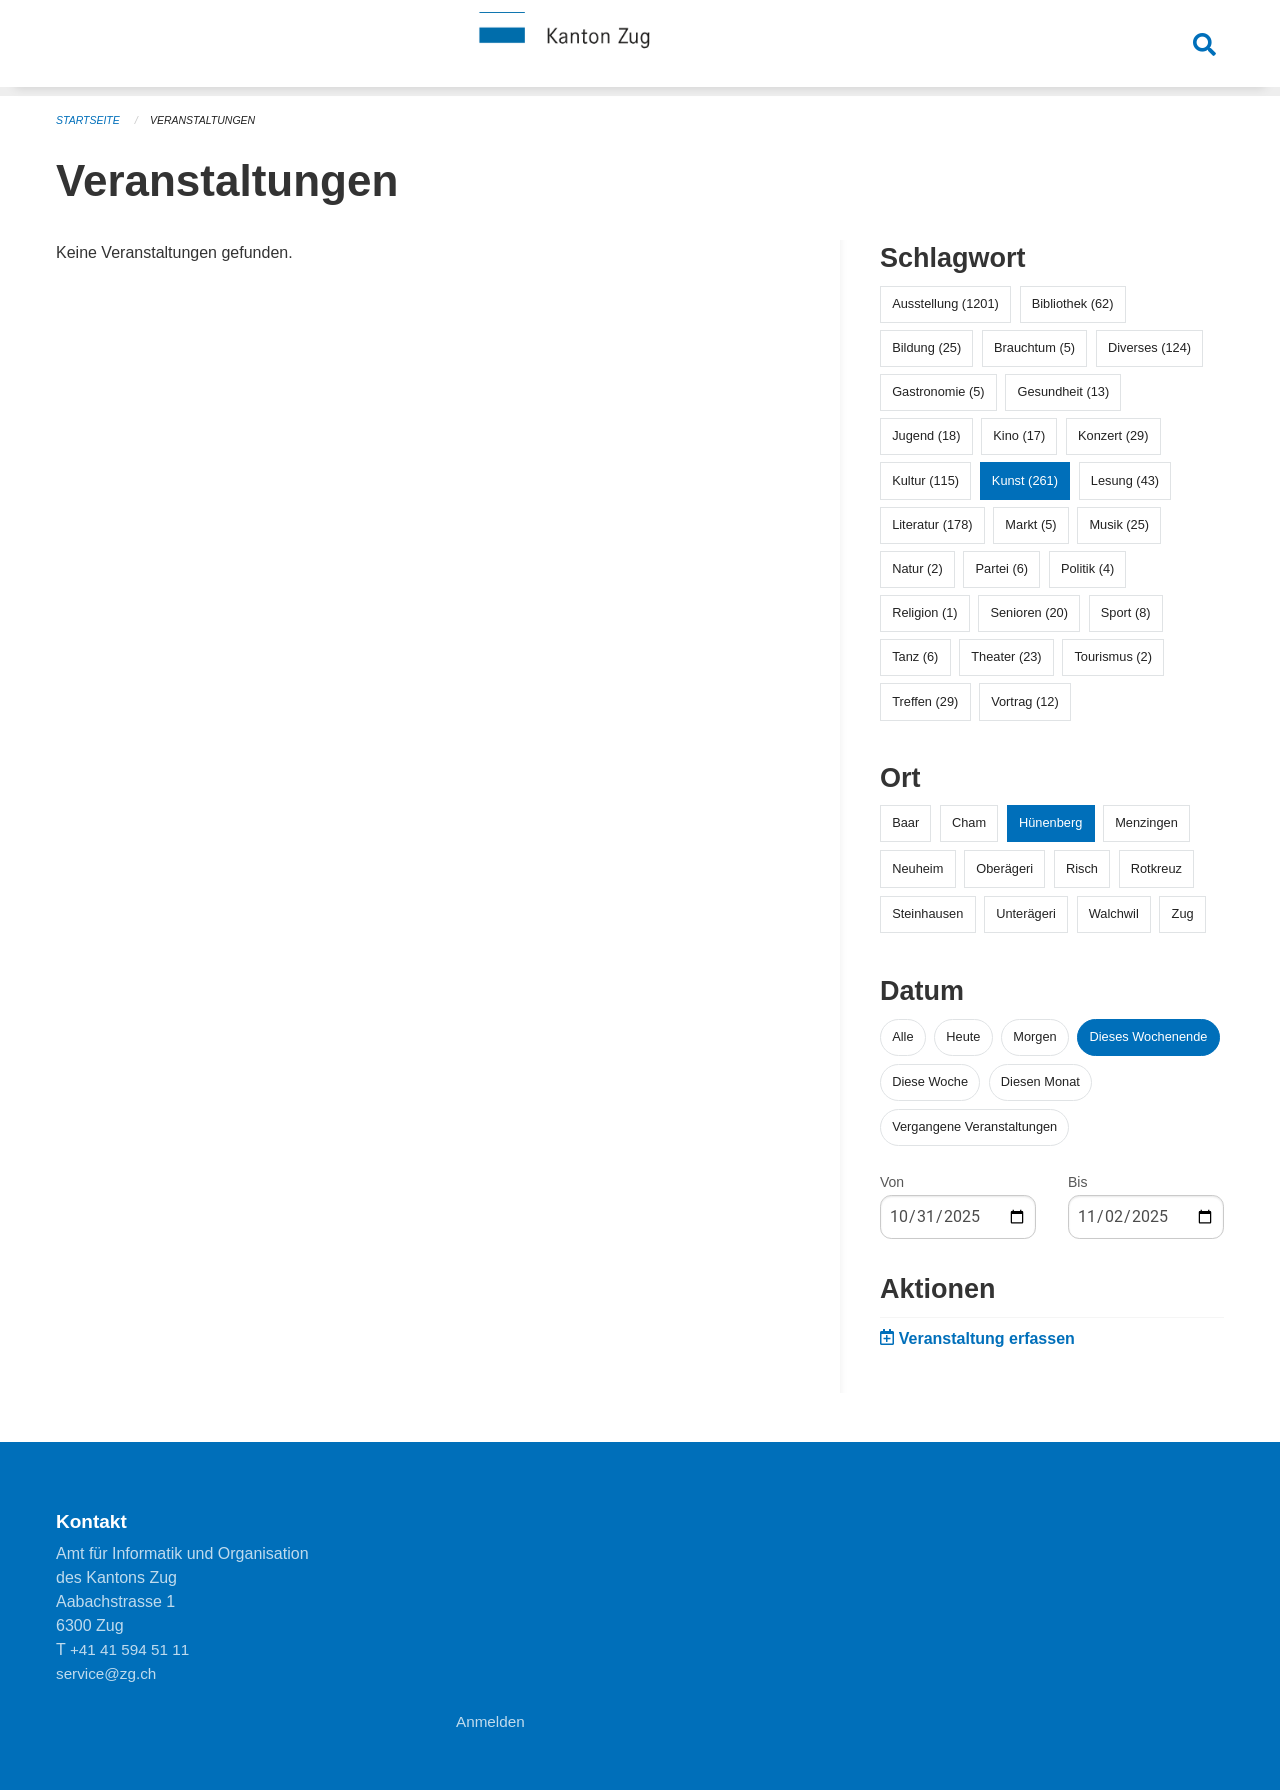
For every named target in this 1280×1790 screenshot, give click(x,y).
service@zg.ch (108, 1673)
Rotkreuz (1156, 868)
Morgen (1034, 1036)
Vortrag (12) (1025, 701)
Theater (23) (1006, 656)
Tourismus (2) (1113, 656)
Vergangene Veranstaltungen (974, 1126)
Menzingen (1146, 822)
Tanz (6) (915, 656)
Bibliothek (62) (1073, 303)
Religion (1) (924, 612)
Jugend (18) (926, 435)
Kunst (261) (1025, 480)
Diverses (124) (1149, 347)
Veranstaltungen (208, 120)
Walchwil (1114, 913)
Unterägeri (1026, 913)
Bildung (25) (926, 347)
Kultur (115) (925, 480)
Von (892, 1182)
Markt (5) (1030, 524)
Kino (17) (1019, 435)
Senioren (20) (1029, 612)
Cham (969, 822)
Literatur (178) (932, 524)
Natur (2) (917, 568)
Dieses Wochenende (1149, 1036)
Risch (1082, 868)
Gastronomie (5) (938, 391)
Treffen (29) (925, 701)
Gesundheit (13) (1063, 391)
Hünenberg (1050, 822)
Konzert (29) (1113, 435)
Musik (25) (1119, 524)
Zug (1183, 913)
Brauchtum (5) (1034, 347)
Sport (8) (1126, 612)
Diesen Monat (1040, 1081)
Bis (1077, 1182)
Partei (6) (1001, 568)
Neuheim (917, 868)
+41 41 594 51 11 (132, 1649)
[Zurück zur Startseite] (640, 48)
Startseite (89, 120)
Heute (963, 1036)
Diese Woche (930, 1081)
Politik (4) (1087, 568)
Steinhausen (927, 913)
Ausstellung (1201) (945, 303)
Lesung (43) (1125, 480)
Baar (905, 822)
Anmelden (492, 1721)
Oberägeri (1004, 868)
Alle (902, 1036)
